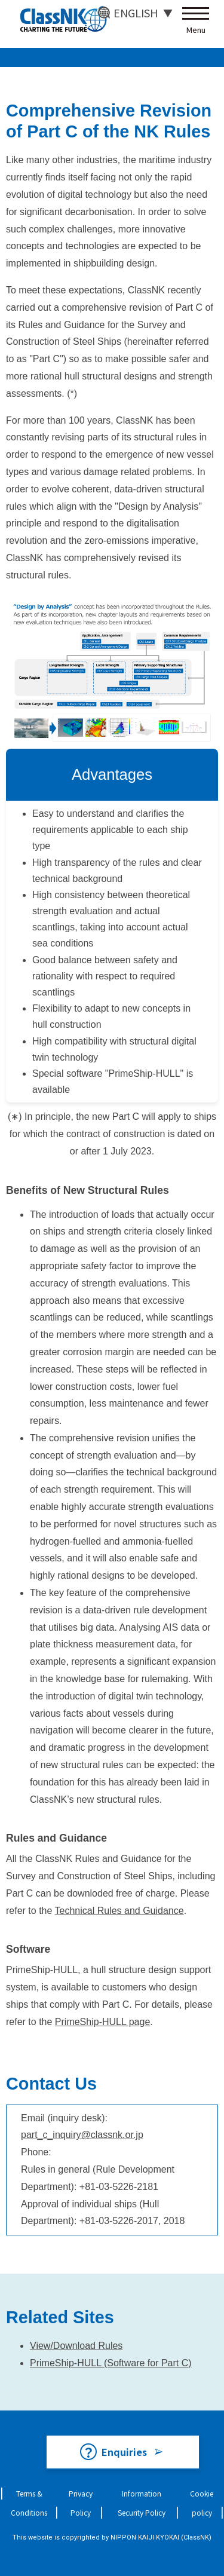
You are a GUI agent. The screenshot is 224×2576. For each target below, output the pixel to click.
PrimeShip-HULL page (102, 2022)
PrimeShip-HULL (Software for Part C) (111, 2363)
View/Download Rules (76, 2346)
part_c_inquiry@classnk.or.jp (82, 2135)
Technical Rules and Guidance (119, 1911)
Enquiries (124, 2452)
